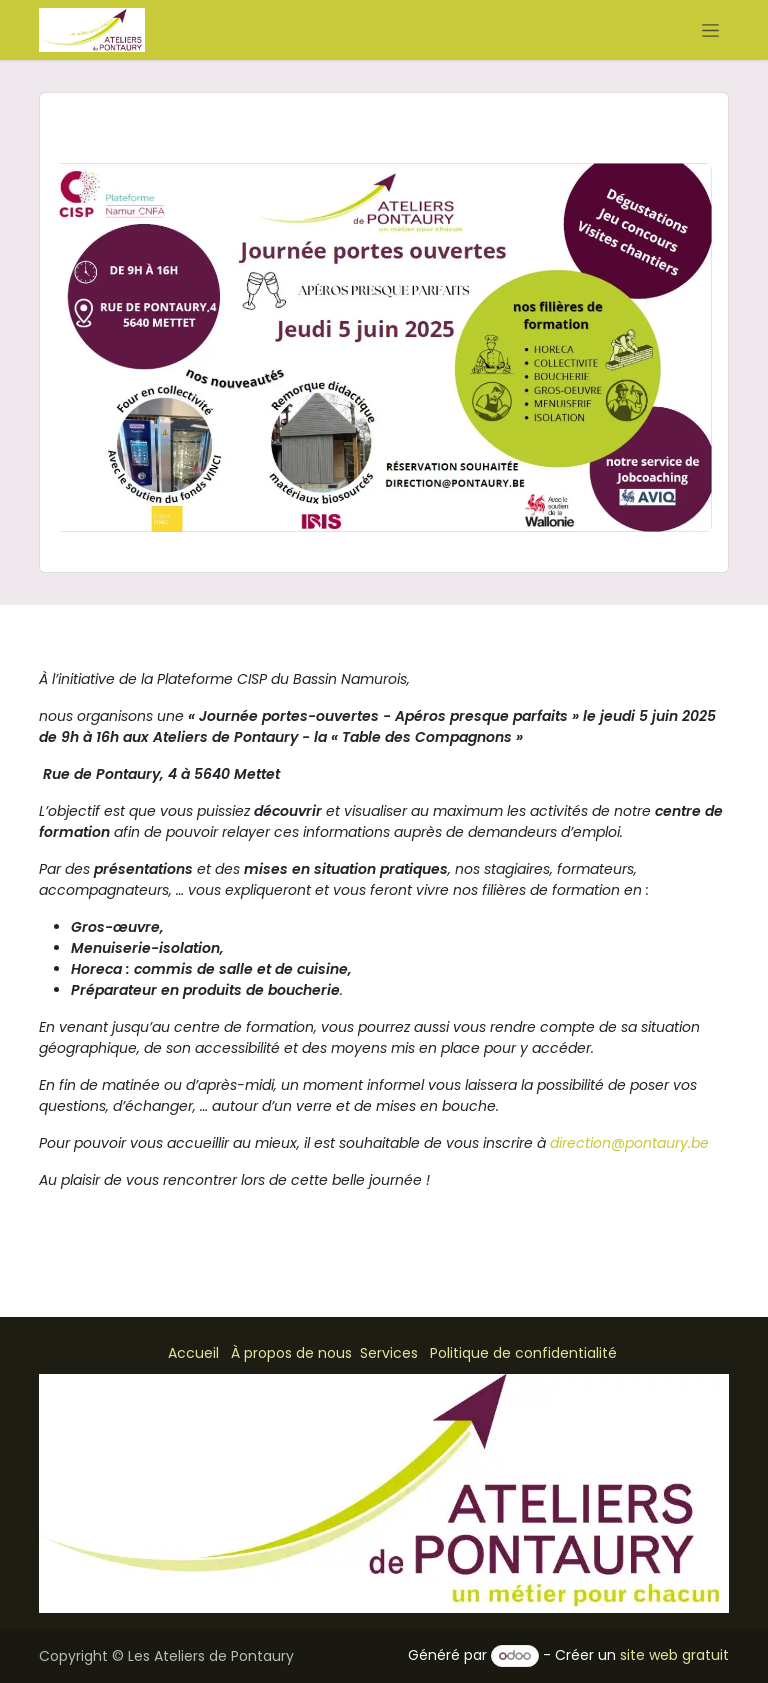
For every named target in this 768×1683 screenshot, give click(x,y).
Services (389, 1353)
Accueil (193, 1353)
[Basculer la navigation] (710, 30)
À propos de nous (291, 1353)
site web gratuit (674, 1655)
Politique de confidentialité (523, 1353)
